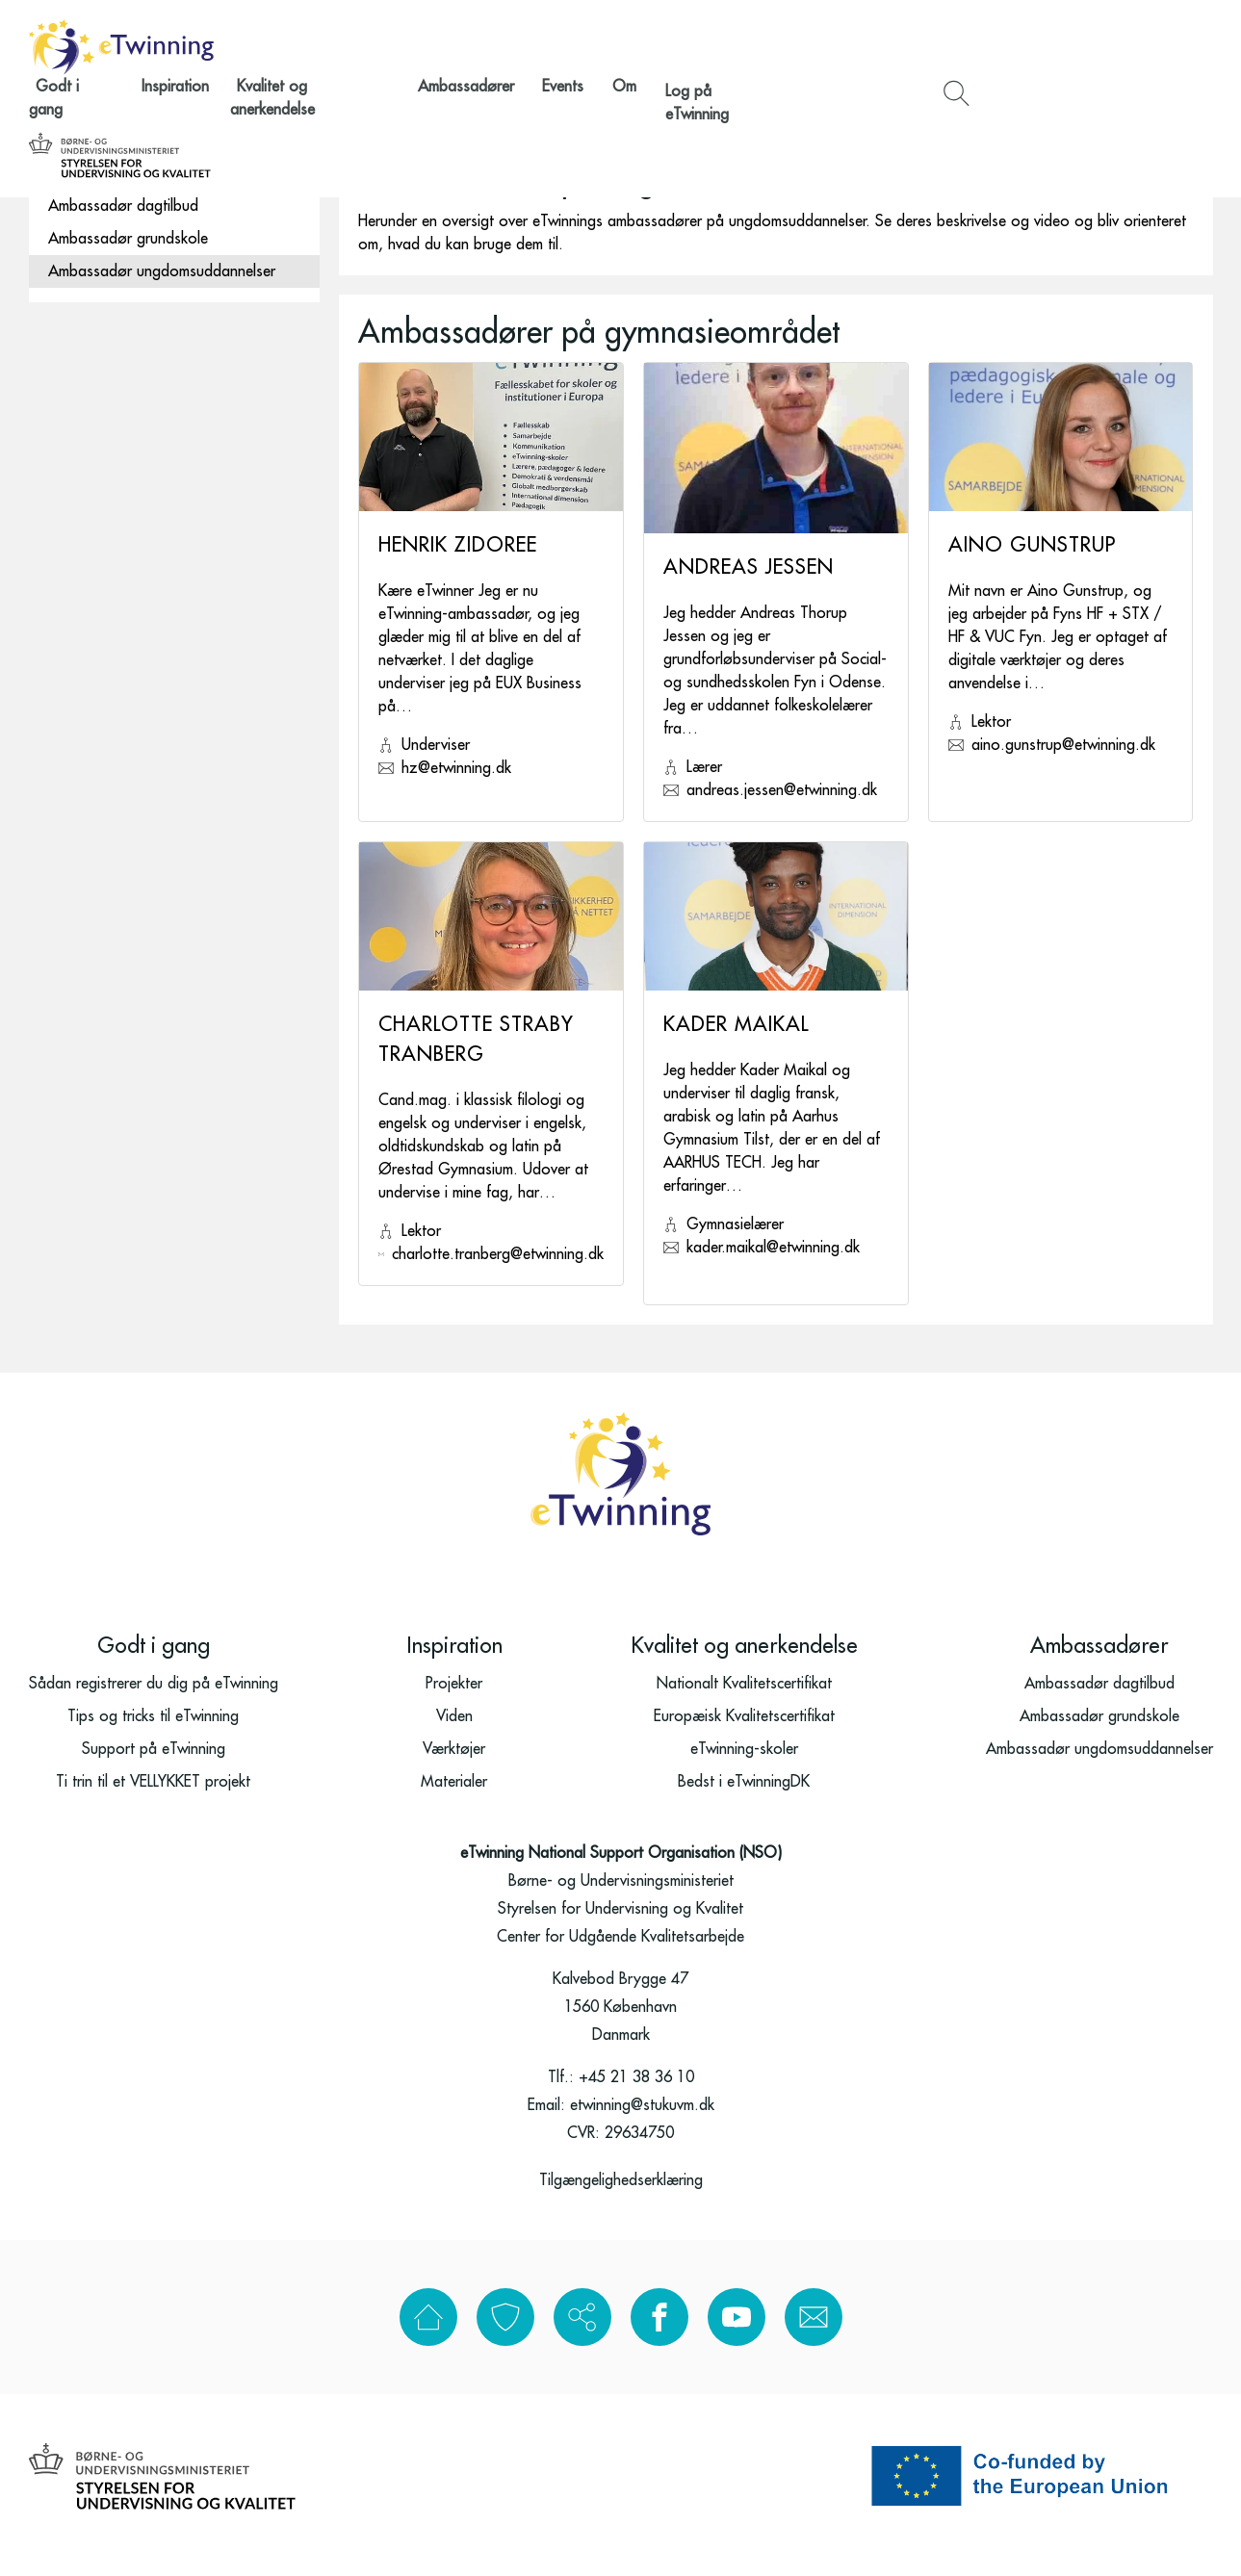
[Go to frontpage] (122, 47)
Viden (454, 1733)
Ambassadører (667, 46)
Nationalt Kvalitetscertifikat (744, 1701)
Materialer (454, 1799)
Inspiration (396, 46)
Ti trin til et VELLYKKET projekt (153, 1799)
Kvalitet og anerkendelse (525, 46)
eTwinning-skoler (744, 1766)
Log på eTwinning (881, 46)
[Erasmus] (1029, 2493)
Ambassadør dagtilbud (123, 206)
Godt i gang (308, 46)
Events (750, 46)
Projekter (454, 1701)
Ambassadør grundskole (128, 238)
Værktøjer (454, 1766)
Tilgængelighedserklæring (621, 2197)
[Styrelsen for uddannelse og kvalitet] (1122, 47)
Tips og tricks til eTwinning (153, 1733)
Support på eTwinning (153, 1766)
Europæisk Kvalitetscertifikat (744, 1733)
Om (798, 46)
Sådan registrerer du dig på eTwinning (153, 1701)
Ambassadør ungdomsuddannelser (161, 271)
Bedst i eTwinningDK (744, 1799)
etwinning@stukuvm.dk (642, 2122)
